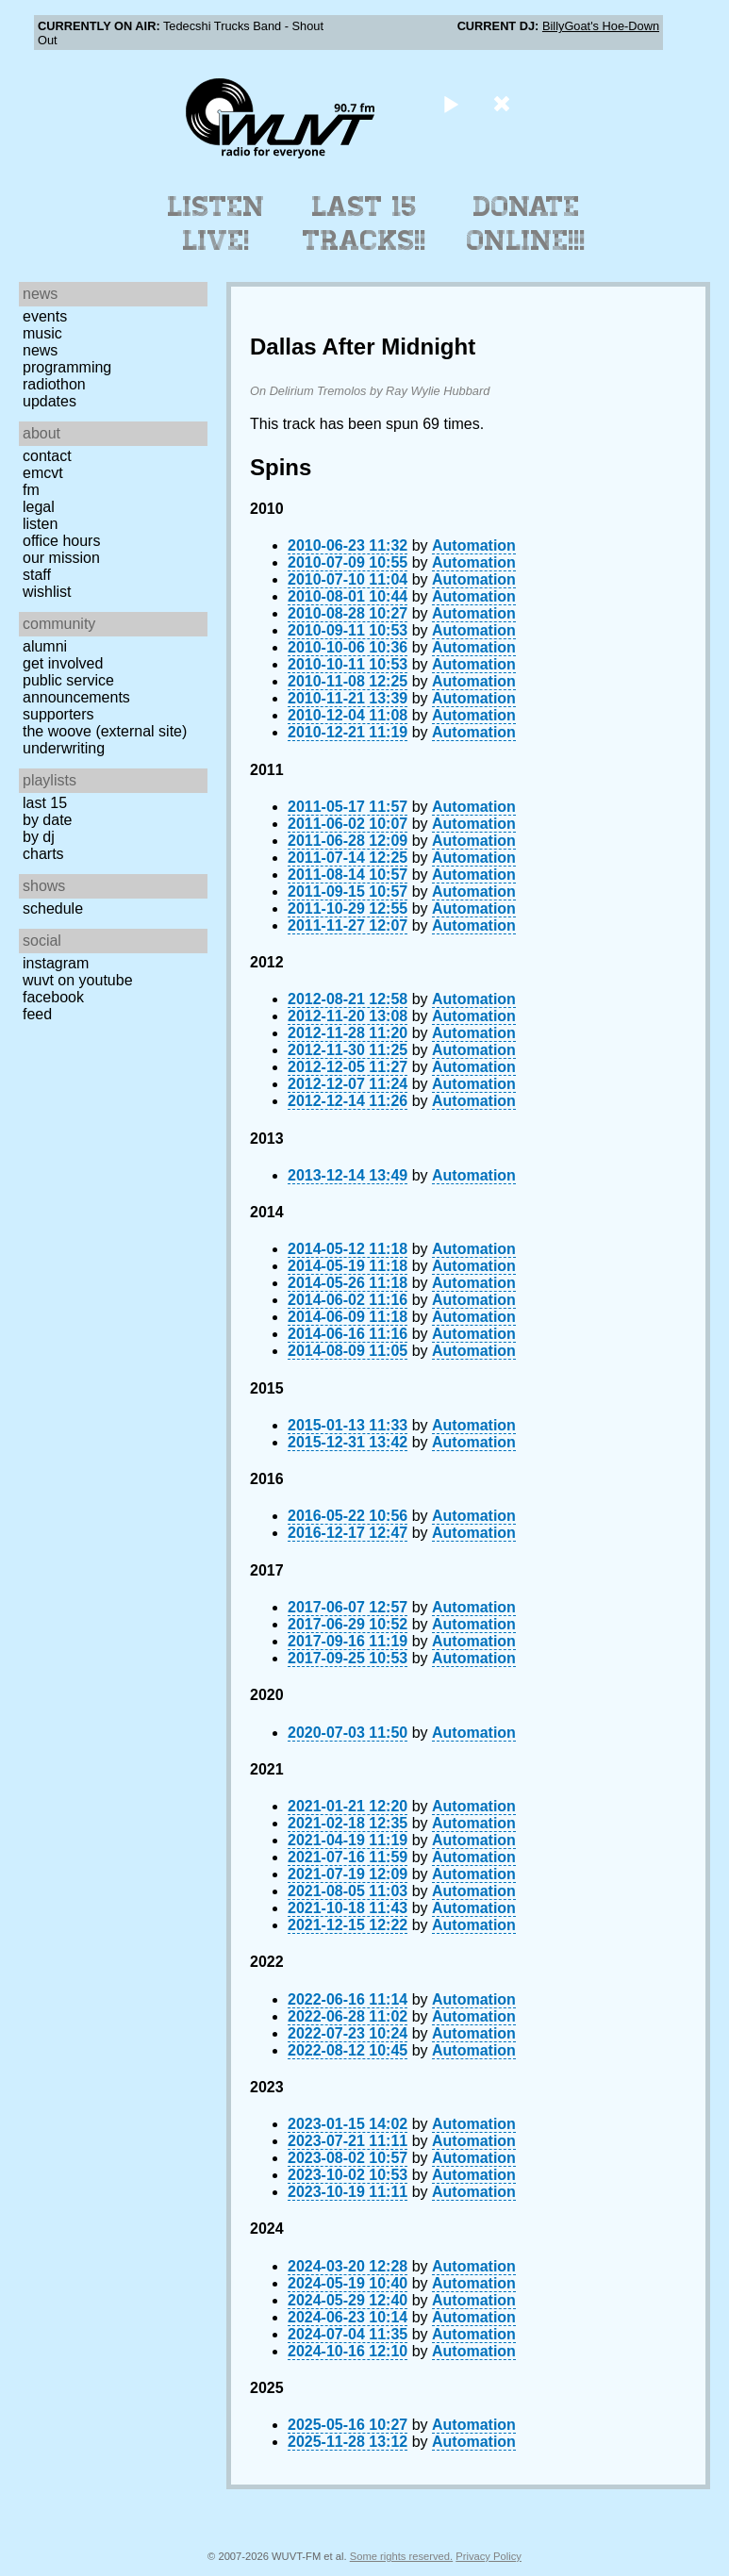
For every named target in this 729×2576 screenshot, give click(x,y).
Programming (67, 367)
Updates (49, 401)
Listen (40, 524)
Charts (43, 854)
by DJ (39, 837)
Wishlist (47, 592)
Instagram (56, 963)
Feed (37, 1014)
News (40, 350)
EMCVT (43, 473)
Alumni (45, 646)
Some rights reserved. (401, 2556)
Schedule (53, 908)
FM (31, 490)
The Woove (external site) (105, 731)
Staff (37, 575)
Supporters (58, 714)
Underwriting (64, 748)
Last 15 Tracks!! (364, 223)
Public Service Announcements (76, 688)
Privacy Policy (489, 2556)
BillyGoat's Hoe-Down (600, 26)
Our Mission (61, 558)
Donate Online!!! (526, 223)
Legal (39, 507)
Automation (474, 545)
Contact (47, 456)
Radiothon (54, 384)
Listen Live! (216, 223)
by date (47, 820)
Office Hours (61, 541)
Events (45, 316)
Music (42, 333)
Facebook (53, 997)
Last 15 (45, 803)
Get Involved (63, 663)
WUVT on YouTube (78, 980)
